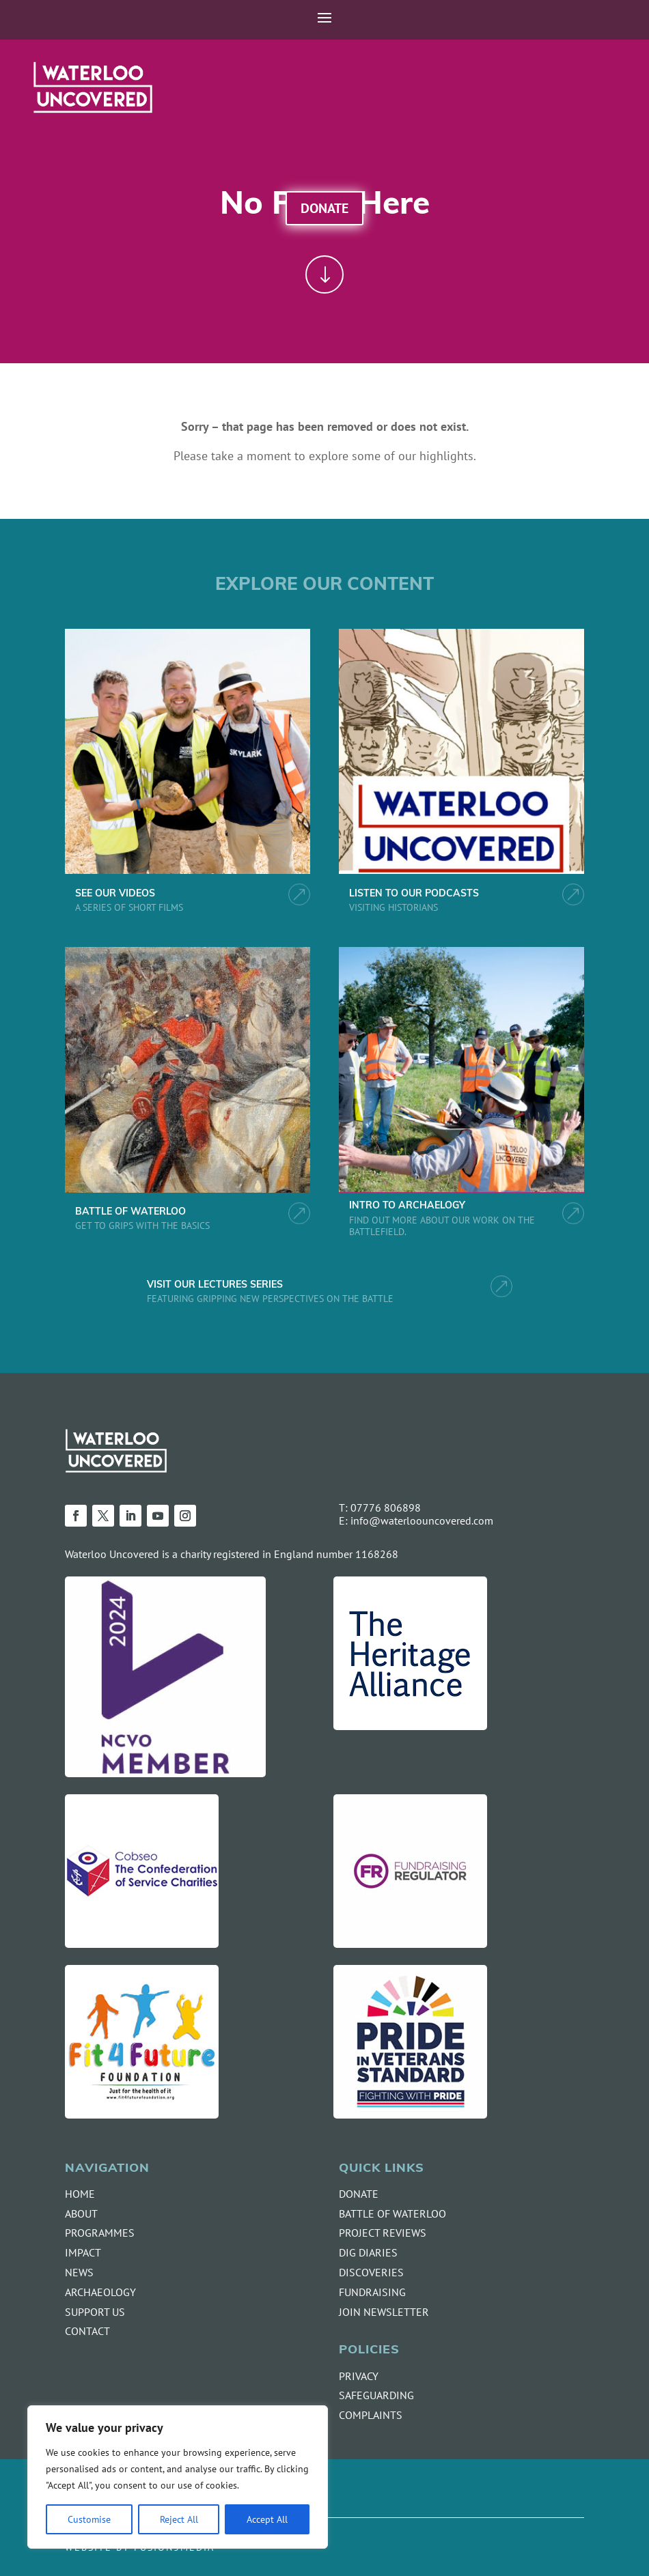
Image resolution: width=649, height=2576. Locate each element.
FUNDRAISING (372, 2292)
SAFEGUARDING (376, 2395)
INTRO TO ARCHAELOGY (407, 1206)
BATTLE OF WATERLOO (130, 1212)
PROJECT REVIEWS (382, 2232)
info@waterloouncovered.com (421, 1520)
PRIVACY (358, 2376)
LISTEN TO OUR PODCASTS (414, 894)
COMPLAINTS (370, 2415)
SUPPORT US (95, 2312)
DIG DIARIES (368, 2252)
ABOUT (81, 2213)
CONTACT (87, 2331)
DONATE (358, 2193)
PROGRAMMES (100, 2232)
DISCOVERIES (371, 2272)
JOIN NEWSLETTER (384, 2312)
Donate (324, 207)
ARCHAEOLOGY (100, 2292)
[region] (177, 2477)
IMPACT (83, 2252)
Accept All (267, 2519)
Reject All (179, 2519)
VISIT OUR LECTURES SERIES (215, 1285)
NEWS (79, 2272)
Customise (89, 2519)
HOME (80, 2193)
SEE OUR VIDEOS (115, 894)
